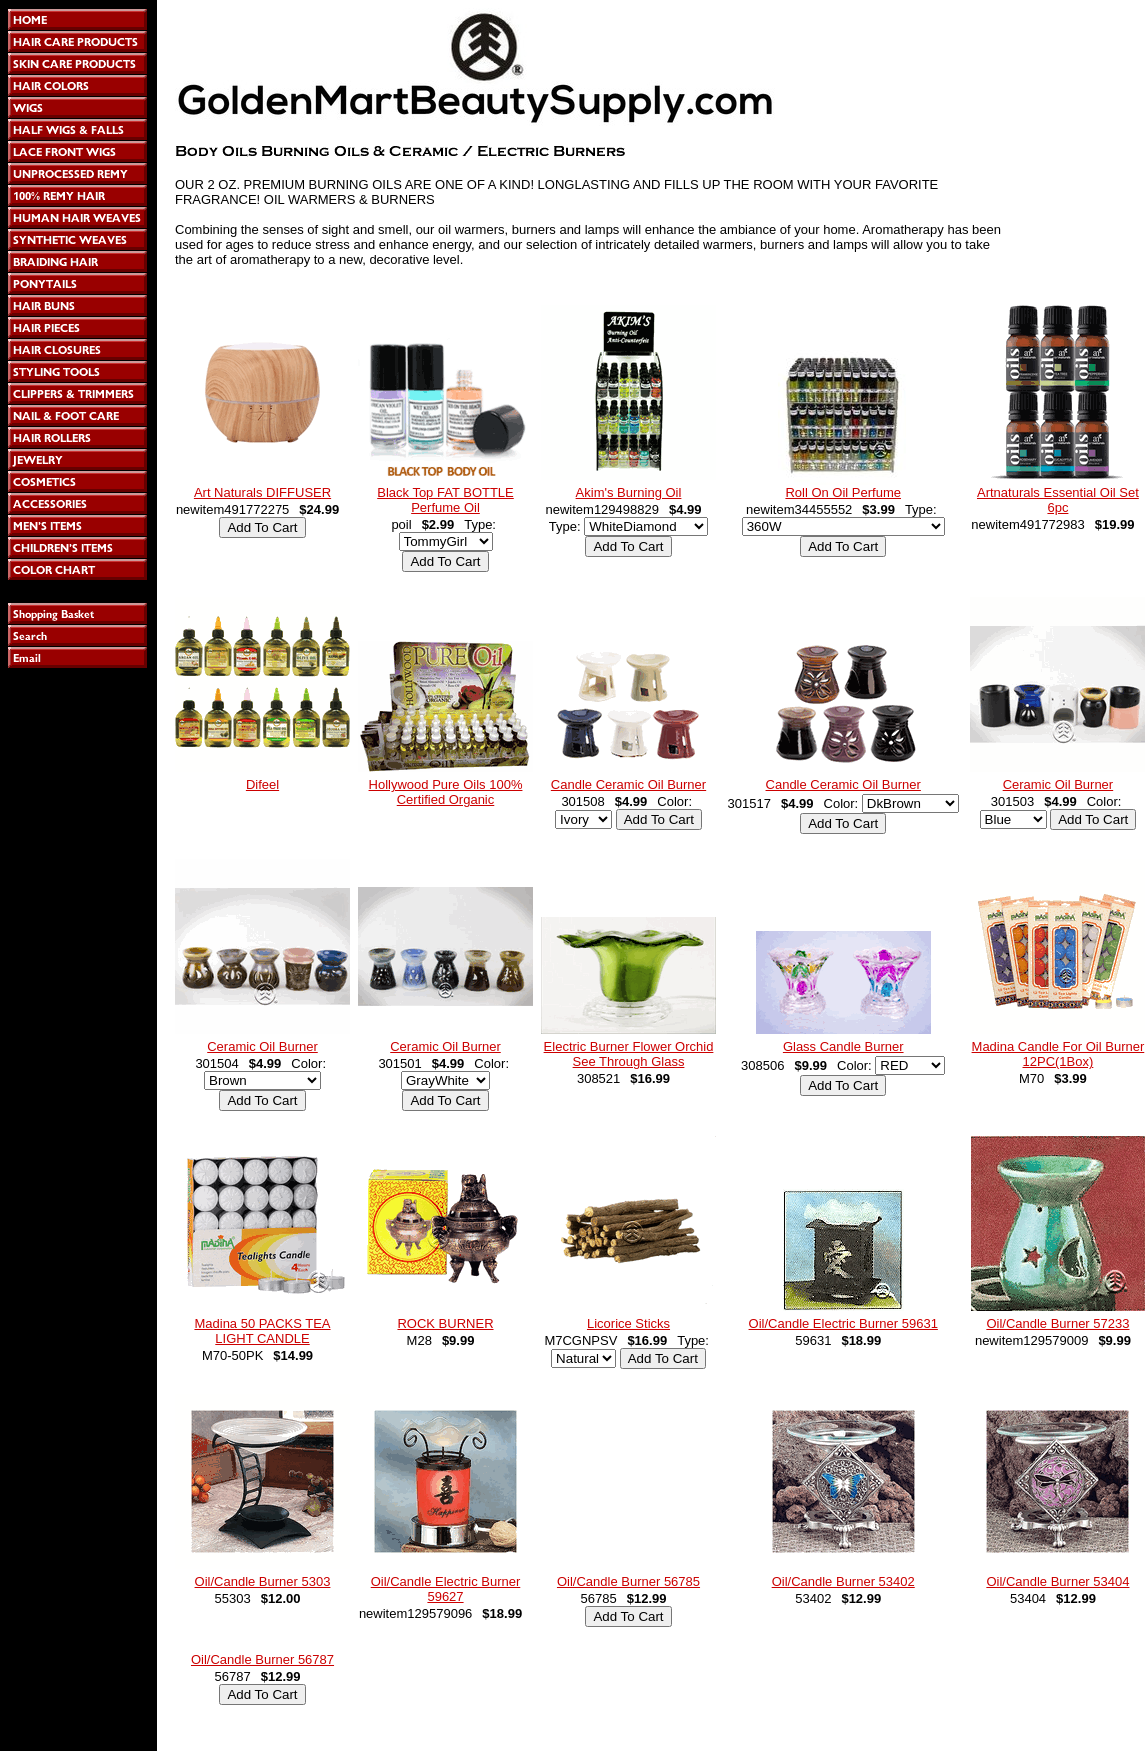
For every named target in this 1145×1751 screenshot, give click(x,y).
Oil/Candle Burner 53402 (843, 1581)
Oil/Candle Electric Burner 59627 (446, 1589)
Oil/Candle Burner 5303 (263, 1581)
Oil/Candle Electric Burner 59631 (843, 1323)
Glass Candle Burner (843, 1046)
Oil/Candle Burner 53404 (1057, 1581)
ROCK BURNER (445, 1323)
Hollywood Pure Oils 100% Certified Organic (446, 792)
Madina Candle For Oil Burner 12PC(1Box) (1058, 1054)
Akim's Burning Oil (629, 492)
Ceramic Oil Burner (1058, 784)
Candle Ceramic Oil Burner (628, 784)
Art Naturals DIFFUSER (262, 492)
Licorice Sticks (628, 1323)
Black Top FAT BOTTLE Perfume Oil (445, 500)
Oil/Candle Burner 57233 (1057, 1323)
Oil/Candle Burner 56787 (262, 1659)
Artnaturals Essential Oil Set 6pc (1058, 500)
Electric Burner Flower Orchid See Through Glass (629, 1054)
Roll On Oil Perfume (843, 492)
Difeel (262, 784)
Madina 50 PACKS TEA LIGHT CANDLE (262, 1331)
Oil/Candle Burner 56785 (628, 1581)
